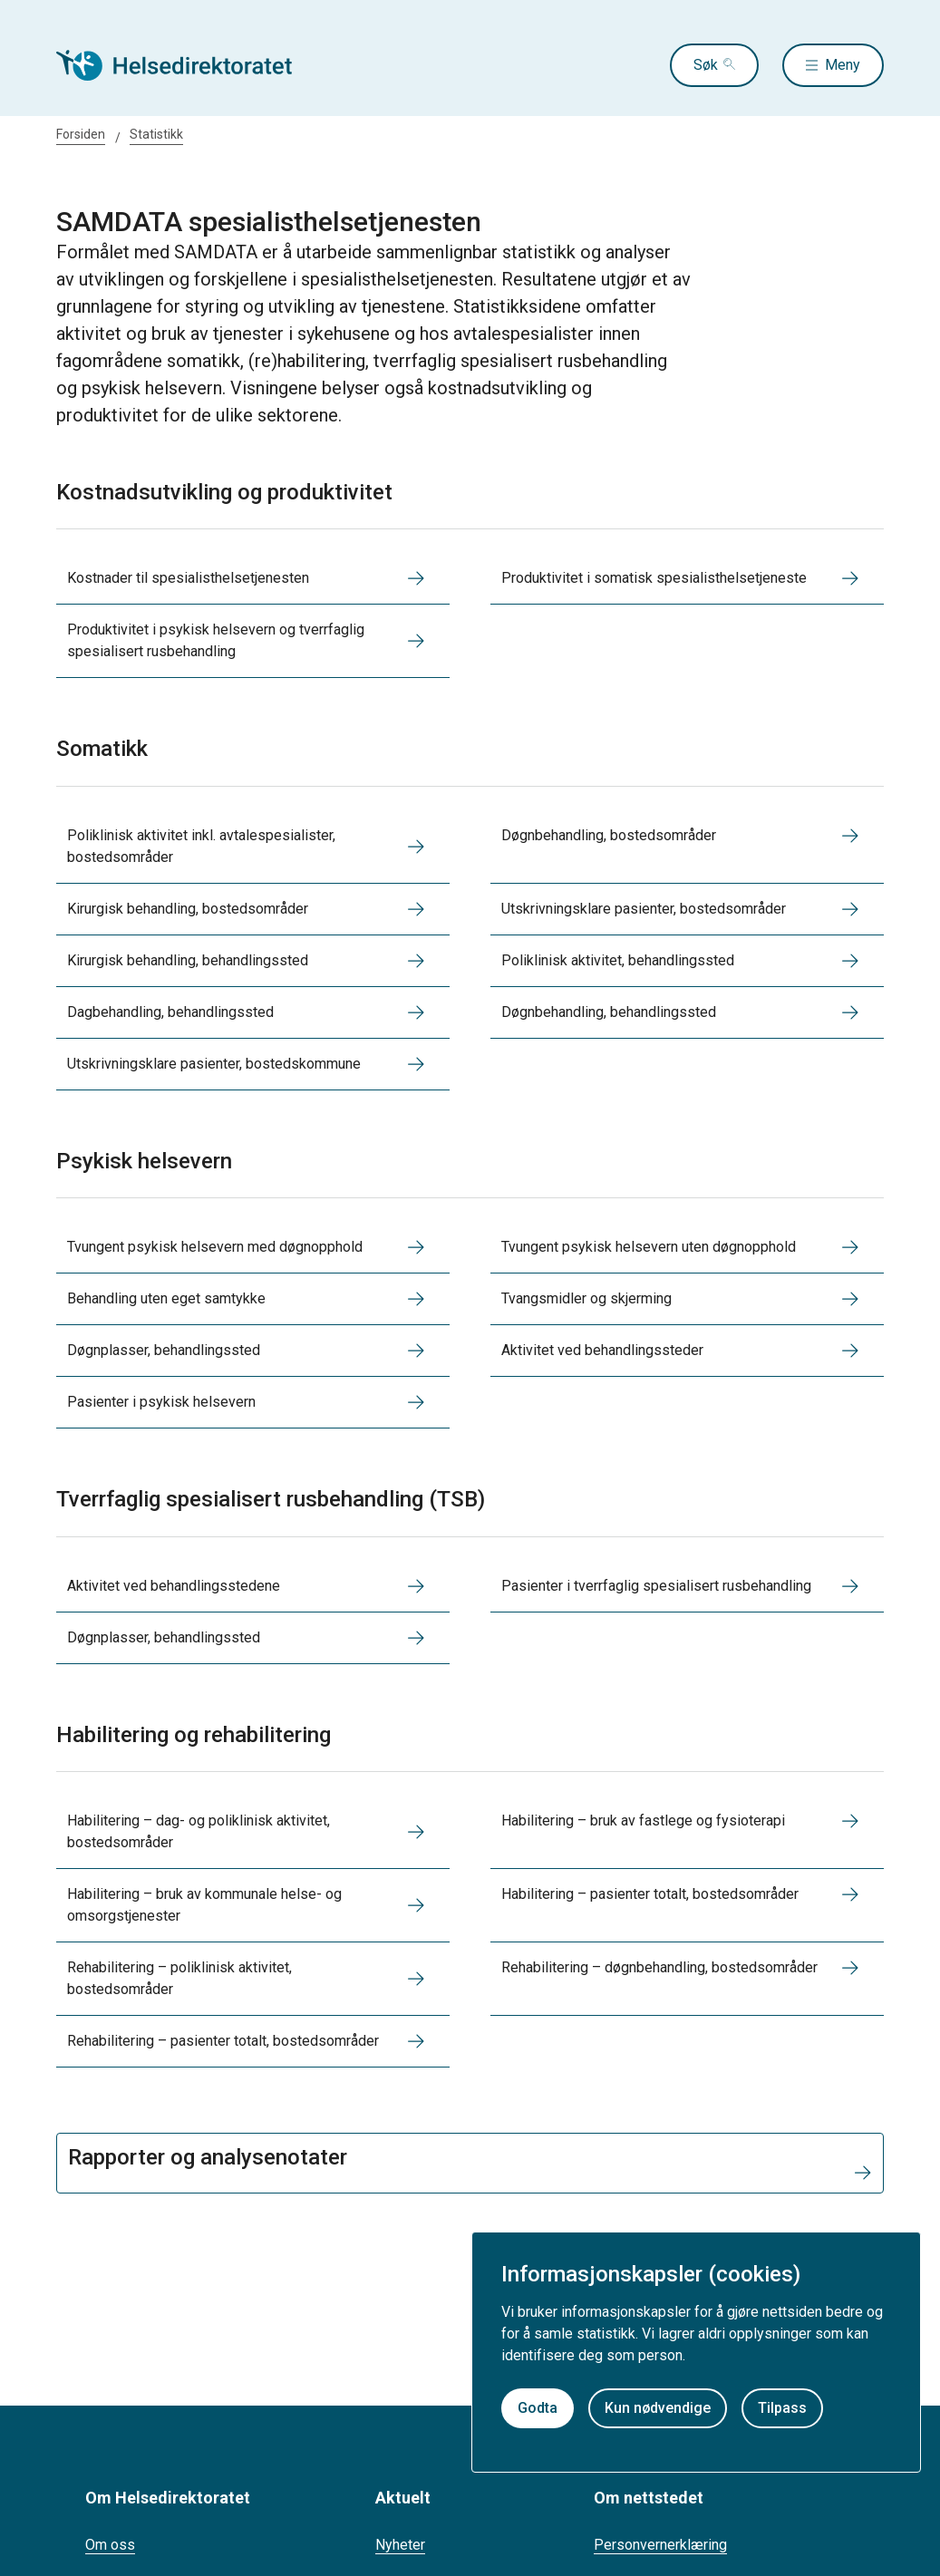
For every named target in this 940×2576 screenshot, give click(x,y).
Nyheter (400, 2544)
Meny (842, 64)
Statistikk (156, 134)
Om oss (110, 2544)
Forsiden (80, 134)
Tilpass (782, 2407)
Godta (537, 2407)
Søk (705, 64)
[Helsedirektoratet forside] (186, 65)
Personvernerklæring (660, 2544)
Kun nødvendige (658, 2407)
